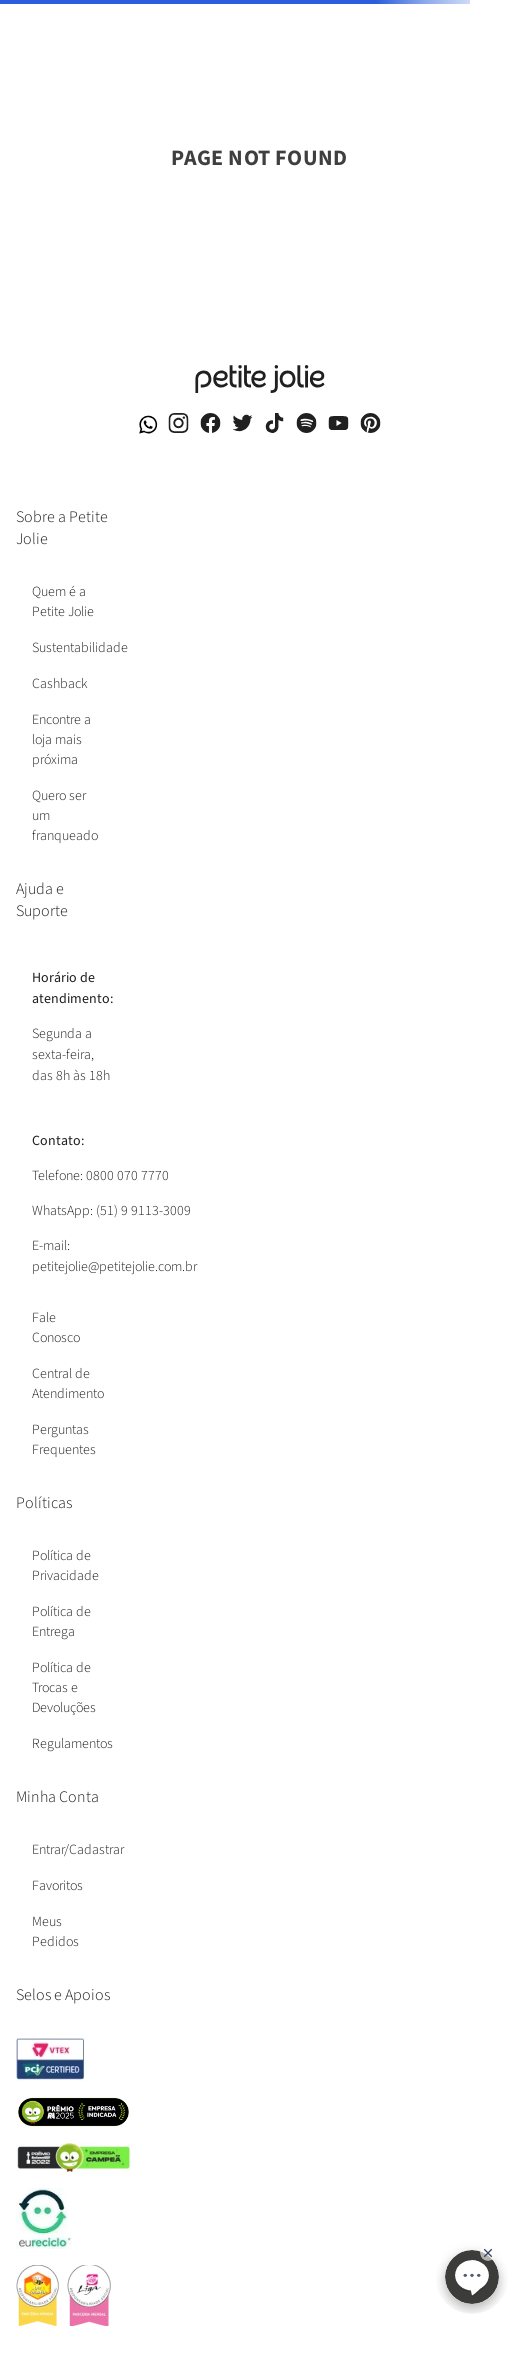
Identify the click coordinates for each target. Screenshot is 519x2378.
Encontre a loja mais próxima (61, 740)
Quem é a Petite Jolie (63, 602)
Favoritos (57, 1886)
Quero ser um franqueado (65, 816)
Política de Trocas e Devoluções (64, 1688)
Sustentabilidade (80, 648)
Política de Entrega (61, 1622)
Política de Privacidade (65, 1566)
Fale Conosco (56, 1328)
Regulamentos (72, 1744)
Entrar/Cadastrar (78, 1850)
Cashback (60, 684)
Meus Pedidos (55, 1932)
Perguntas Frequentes (64, 1440)
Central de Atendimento (68, 1384)
